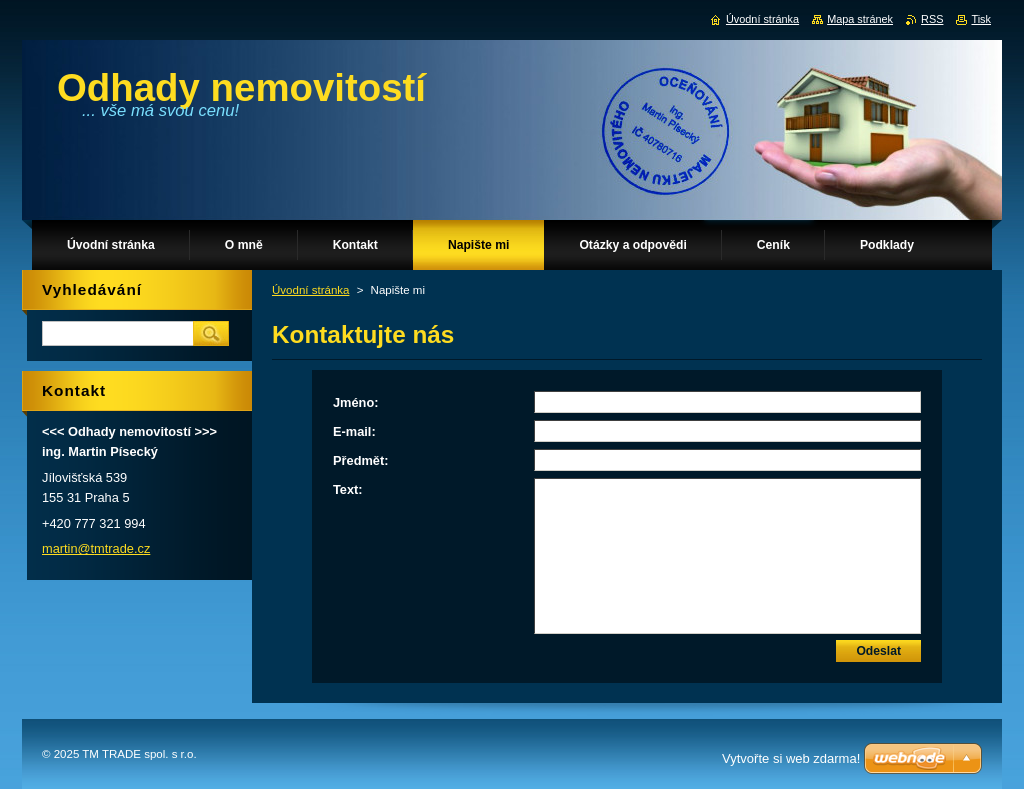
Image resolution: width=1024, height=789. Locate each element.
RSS (932, 19)
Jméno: (356, 402)
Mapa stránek (860, 19)
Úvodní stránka (310, 290)
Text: (348, 489)
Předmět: (360, 460)
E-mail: (354, 431)
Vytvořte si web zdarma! (791, 758)
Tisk (981, 19)
